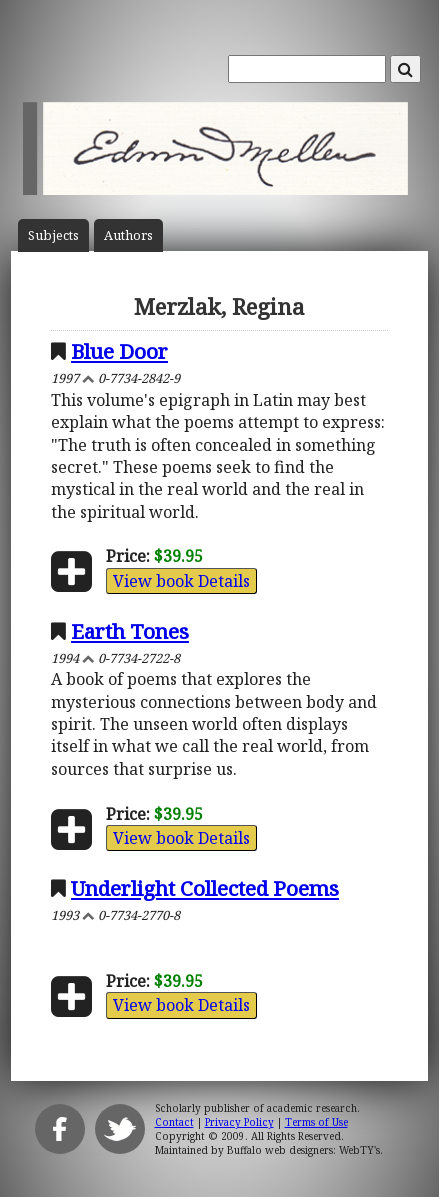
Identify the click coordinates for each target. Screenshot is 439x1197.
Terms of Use (316, 1122)
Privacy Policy (239, 1122)
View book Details (181, 581)
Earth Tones (130, 631)
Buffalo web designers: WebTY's (303, 1150)
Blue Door (119, 351)
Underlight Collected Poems (205, 888)
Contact (174, 1122)
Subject (53, 235)
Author (128, 235)
